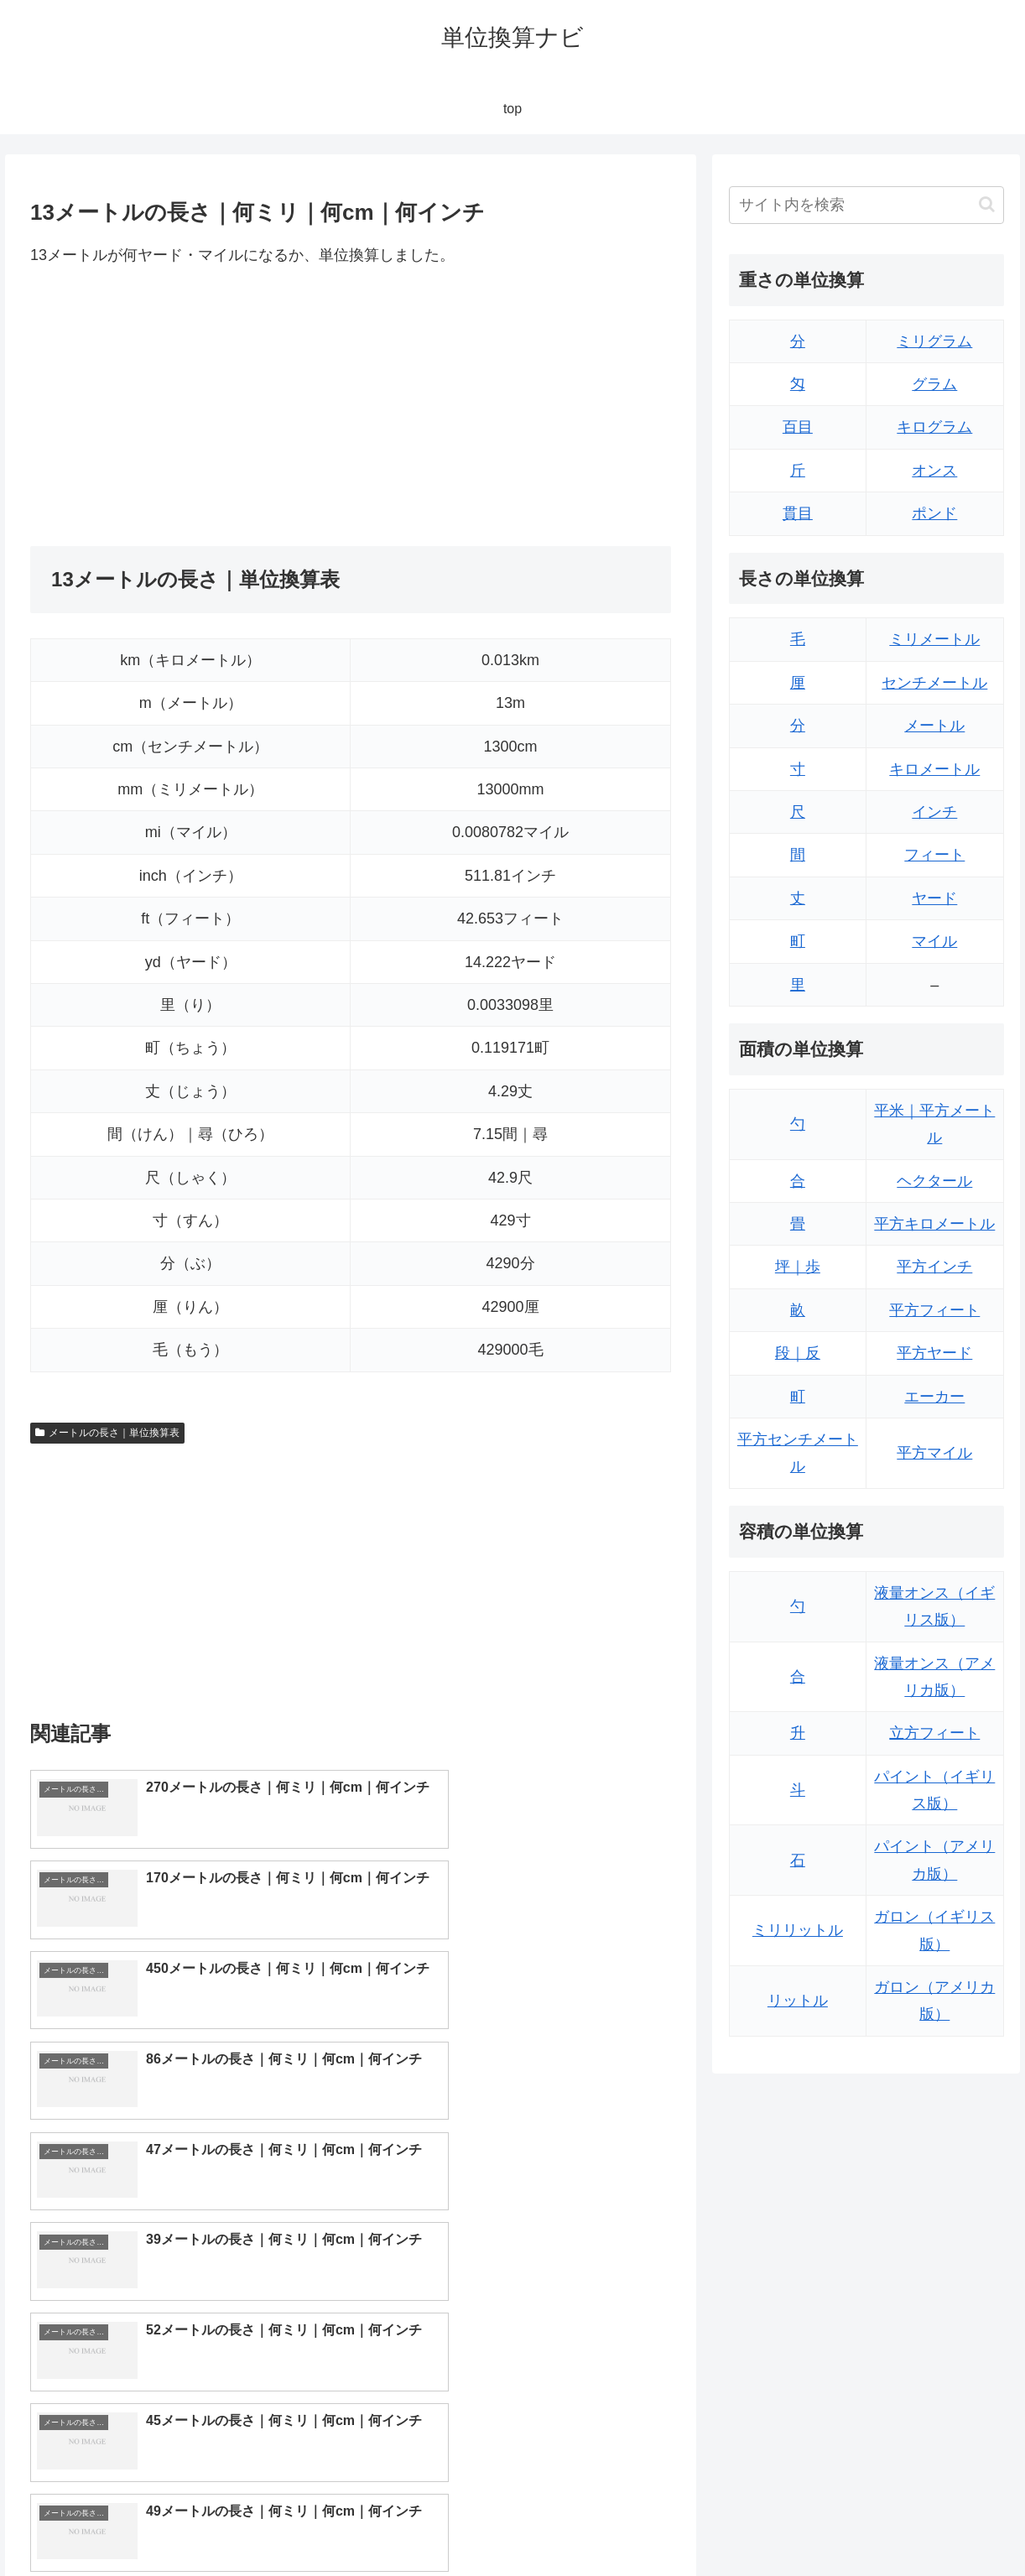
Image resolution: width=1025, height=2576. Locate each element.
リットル (797, 2000)
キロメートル (934, 769)
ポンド (934, 513)
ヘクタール (934, 1181)
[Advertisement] (190, 406)
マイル (934, 941)
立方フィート (934, 1733)
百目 (798, 427)
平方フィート (934, 1310)
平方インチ (934, 1266)
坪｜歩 (797, 1266)
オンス (934, 470)
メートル (934, 725)
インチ (934, 812)
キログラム (934, 427)
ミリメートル (934, 639)
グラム (934, 384)
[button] (987, 204)
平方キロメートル (934, 1223)
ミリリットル (797, 1930)
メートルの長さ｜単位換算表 (107, 1433)
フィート (934, 854)
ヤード (934, 898)
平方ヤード (934, 1353)
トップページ (839, 2524)
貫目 (798, 513)
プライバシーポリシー (950, 2524)
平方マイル (934, 1452)
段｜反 (797, 1353)
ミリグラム (934, 341)
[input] (866, 205)
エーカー (934, 1396)
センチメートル (934, 682)
